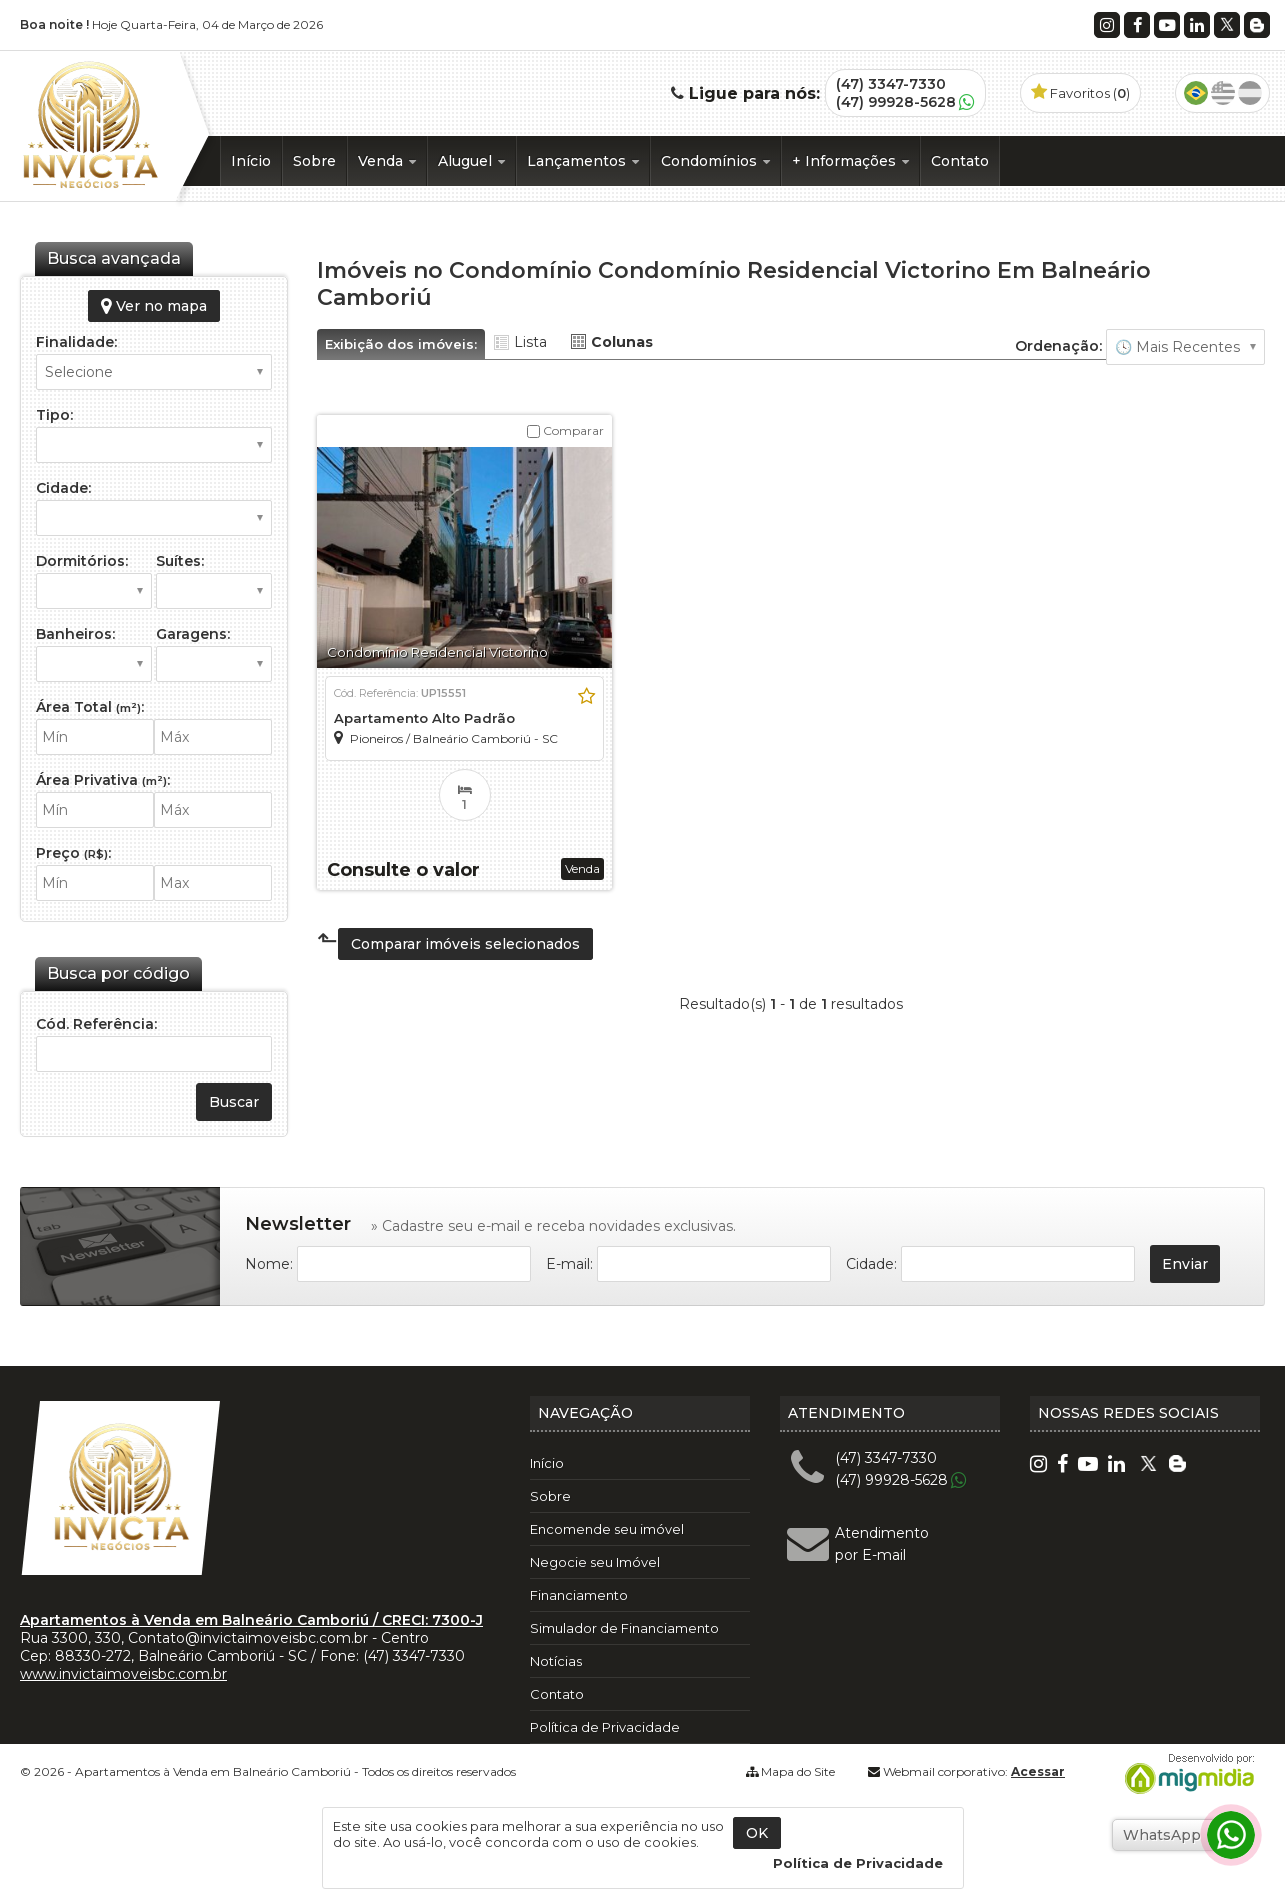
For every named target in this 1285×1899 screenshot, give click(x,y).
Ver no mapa (154, 306)
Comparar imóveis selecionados (465, 944)
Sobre (314, 161)
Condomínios (715, 161)
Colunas (622, 342)
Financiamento (579, 1595)
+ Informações (850, 161)
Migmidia (1185, 1774)
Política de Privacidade (605, 1727)
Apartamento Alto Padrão (424, 718)
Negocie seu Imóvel (595, 1562)
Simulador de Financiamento (624, 1628)
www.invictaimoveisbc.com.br (123, 1674)
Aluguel (471, 161)
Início (251, 161)
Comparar (565, 430)
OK (757, 1833)
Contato (960, 161)
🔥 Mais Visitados (1185, 347)
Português (1196, 93)
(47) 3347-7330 (891, 84)
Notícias (556, 1661)
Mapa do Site (798, 1771)
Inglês (1223, 93)
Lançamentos (583, 161)
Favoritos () (1080, 93)
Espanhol (1250, 93)
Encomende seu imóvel (607, 1529)
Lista (530, 342)
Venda (387, 161)
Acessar (1038, 1771)
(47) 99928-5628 (896, 102)
